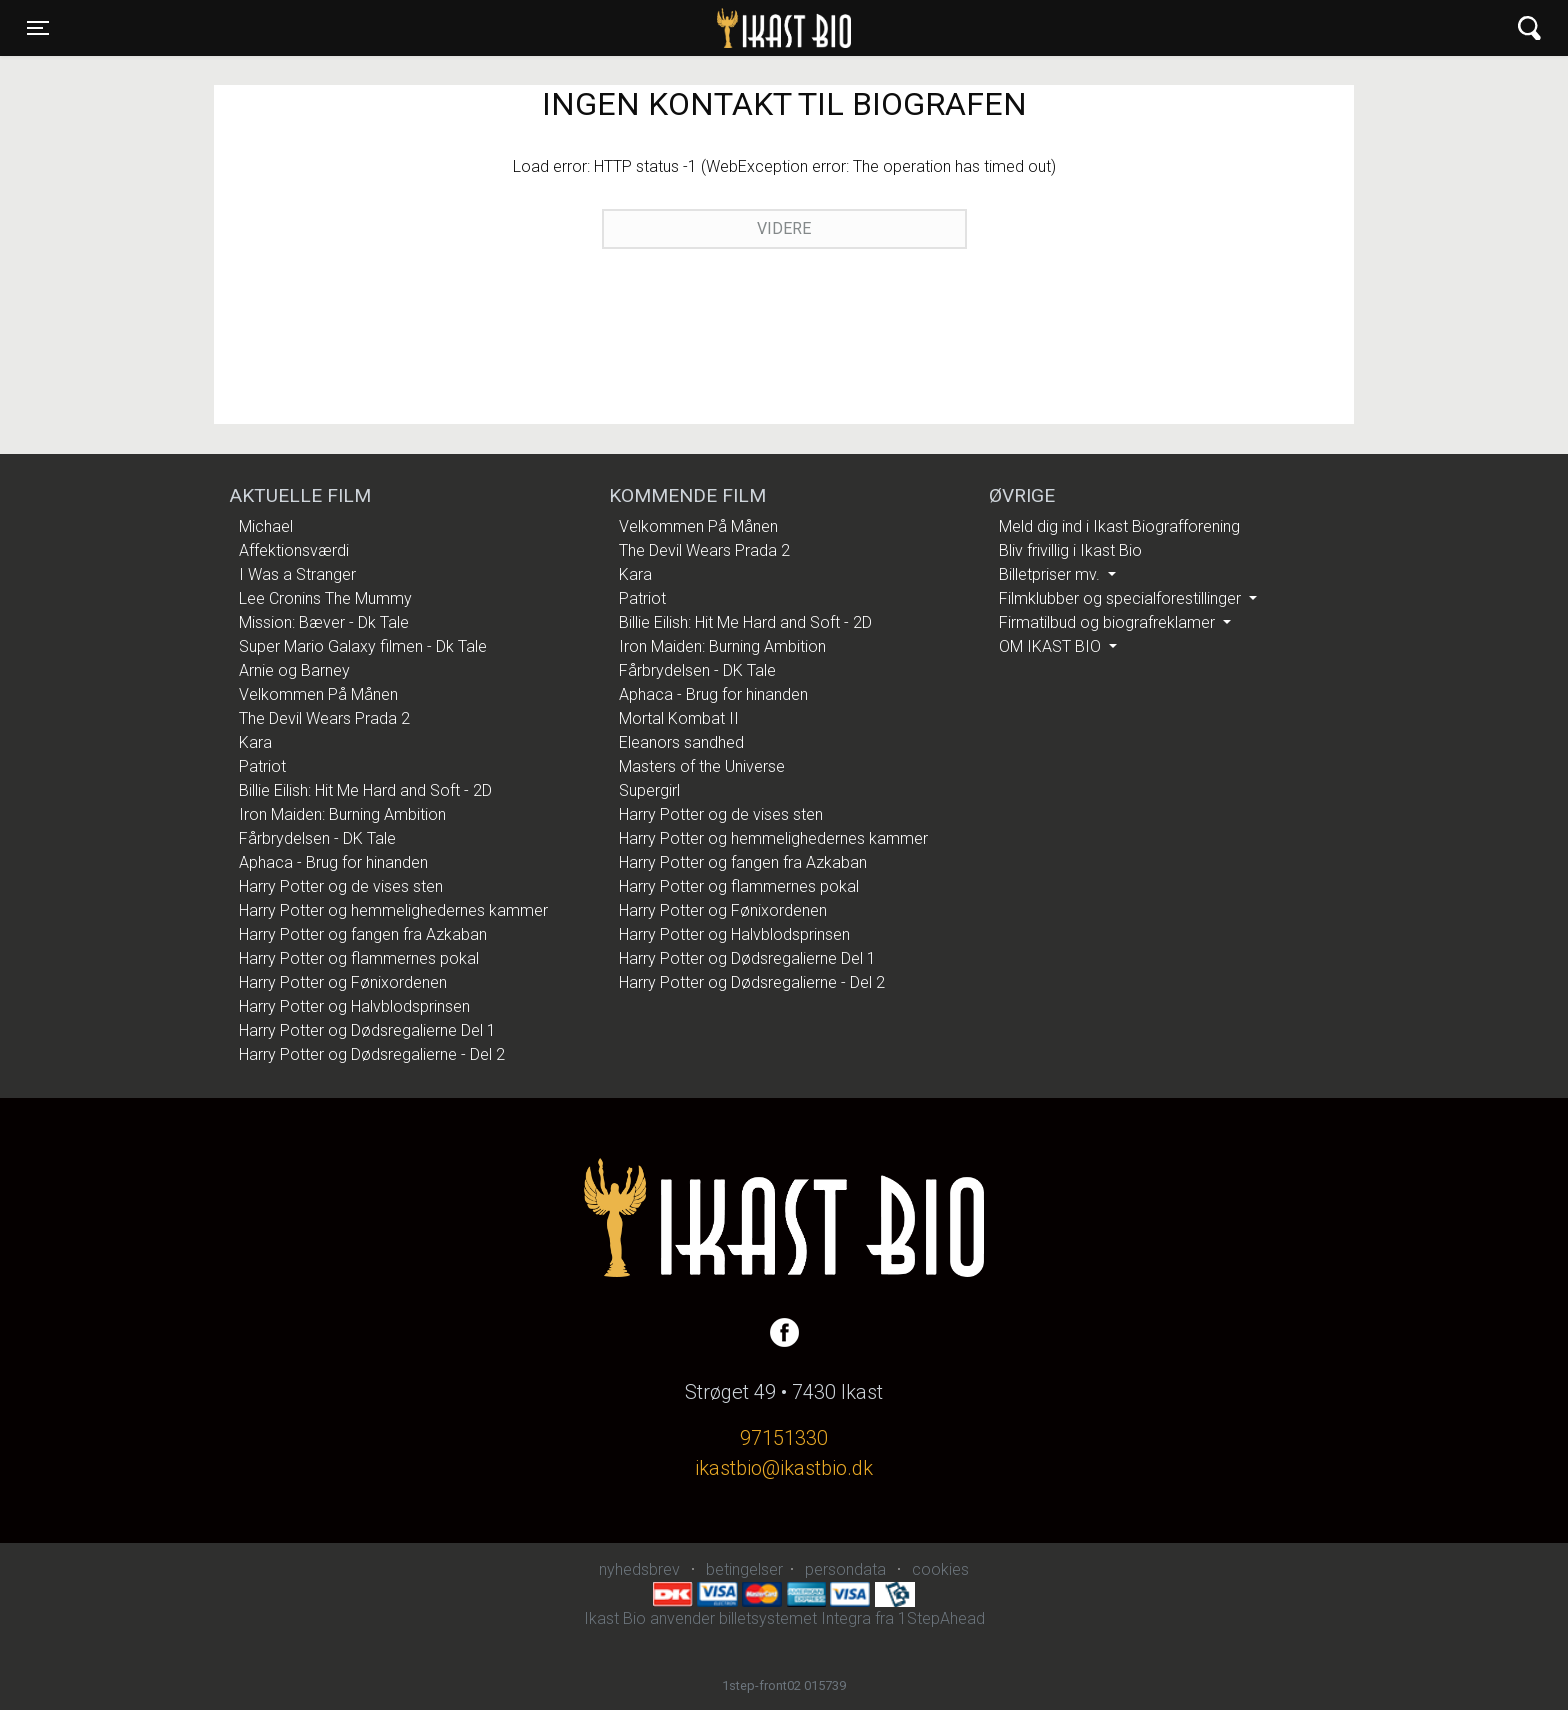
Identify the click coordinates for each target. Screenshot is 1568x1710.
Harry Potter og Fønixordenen (343, 982)
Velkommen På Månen (318, 694)
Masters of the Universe (702, 766)
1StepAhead (941, 1618)
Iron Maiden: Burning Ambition (342, 814)
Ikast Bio (681, 28)
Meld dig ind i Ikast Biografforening (1119, 526)
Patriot (262, 766)
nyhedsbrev (639, 1569)
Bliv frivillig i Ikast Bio (1070, 550)
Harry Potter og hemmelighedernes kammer (393, 910)
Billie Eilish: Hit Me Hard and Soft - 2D (365, 790)
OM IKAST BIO (1052, 646)
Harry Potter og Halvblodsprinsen (354, 1006)
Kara (255, 742)
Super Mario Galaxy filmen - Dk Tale (363, 646)
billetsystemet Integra (795, 1618)
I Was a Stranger (297, 574)
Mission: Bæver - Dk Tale (324, 622)
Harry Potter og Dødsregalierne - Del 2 (372, 1054)
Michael (266, 526)
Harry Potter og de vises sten (341, 886)
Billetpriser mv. (1051, 574)
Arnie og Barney (294, 670)
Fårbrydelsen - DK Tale (317, 838)
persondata (845, 1569)
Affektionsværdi (294, 550)
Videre (784, 228)
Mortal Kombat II (679, 718)
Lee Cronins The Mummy (325, 598)
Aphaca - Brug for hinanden (333, 862)
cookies (940, 1569)
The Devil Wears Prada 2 (324, 718)
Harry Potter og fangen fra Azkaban (363, 934)
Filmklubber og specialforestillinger (1122, 598)
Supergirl (649, 790)
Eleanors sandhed (681, 742)
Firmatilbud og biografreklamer (1109, 622)
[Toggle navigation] (38, 28)
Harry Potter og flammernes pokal (359, 958)
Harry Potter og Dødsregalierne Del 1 (367, 1030)
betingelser (744, 1569)
